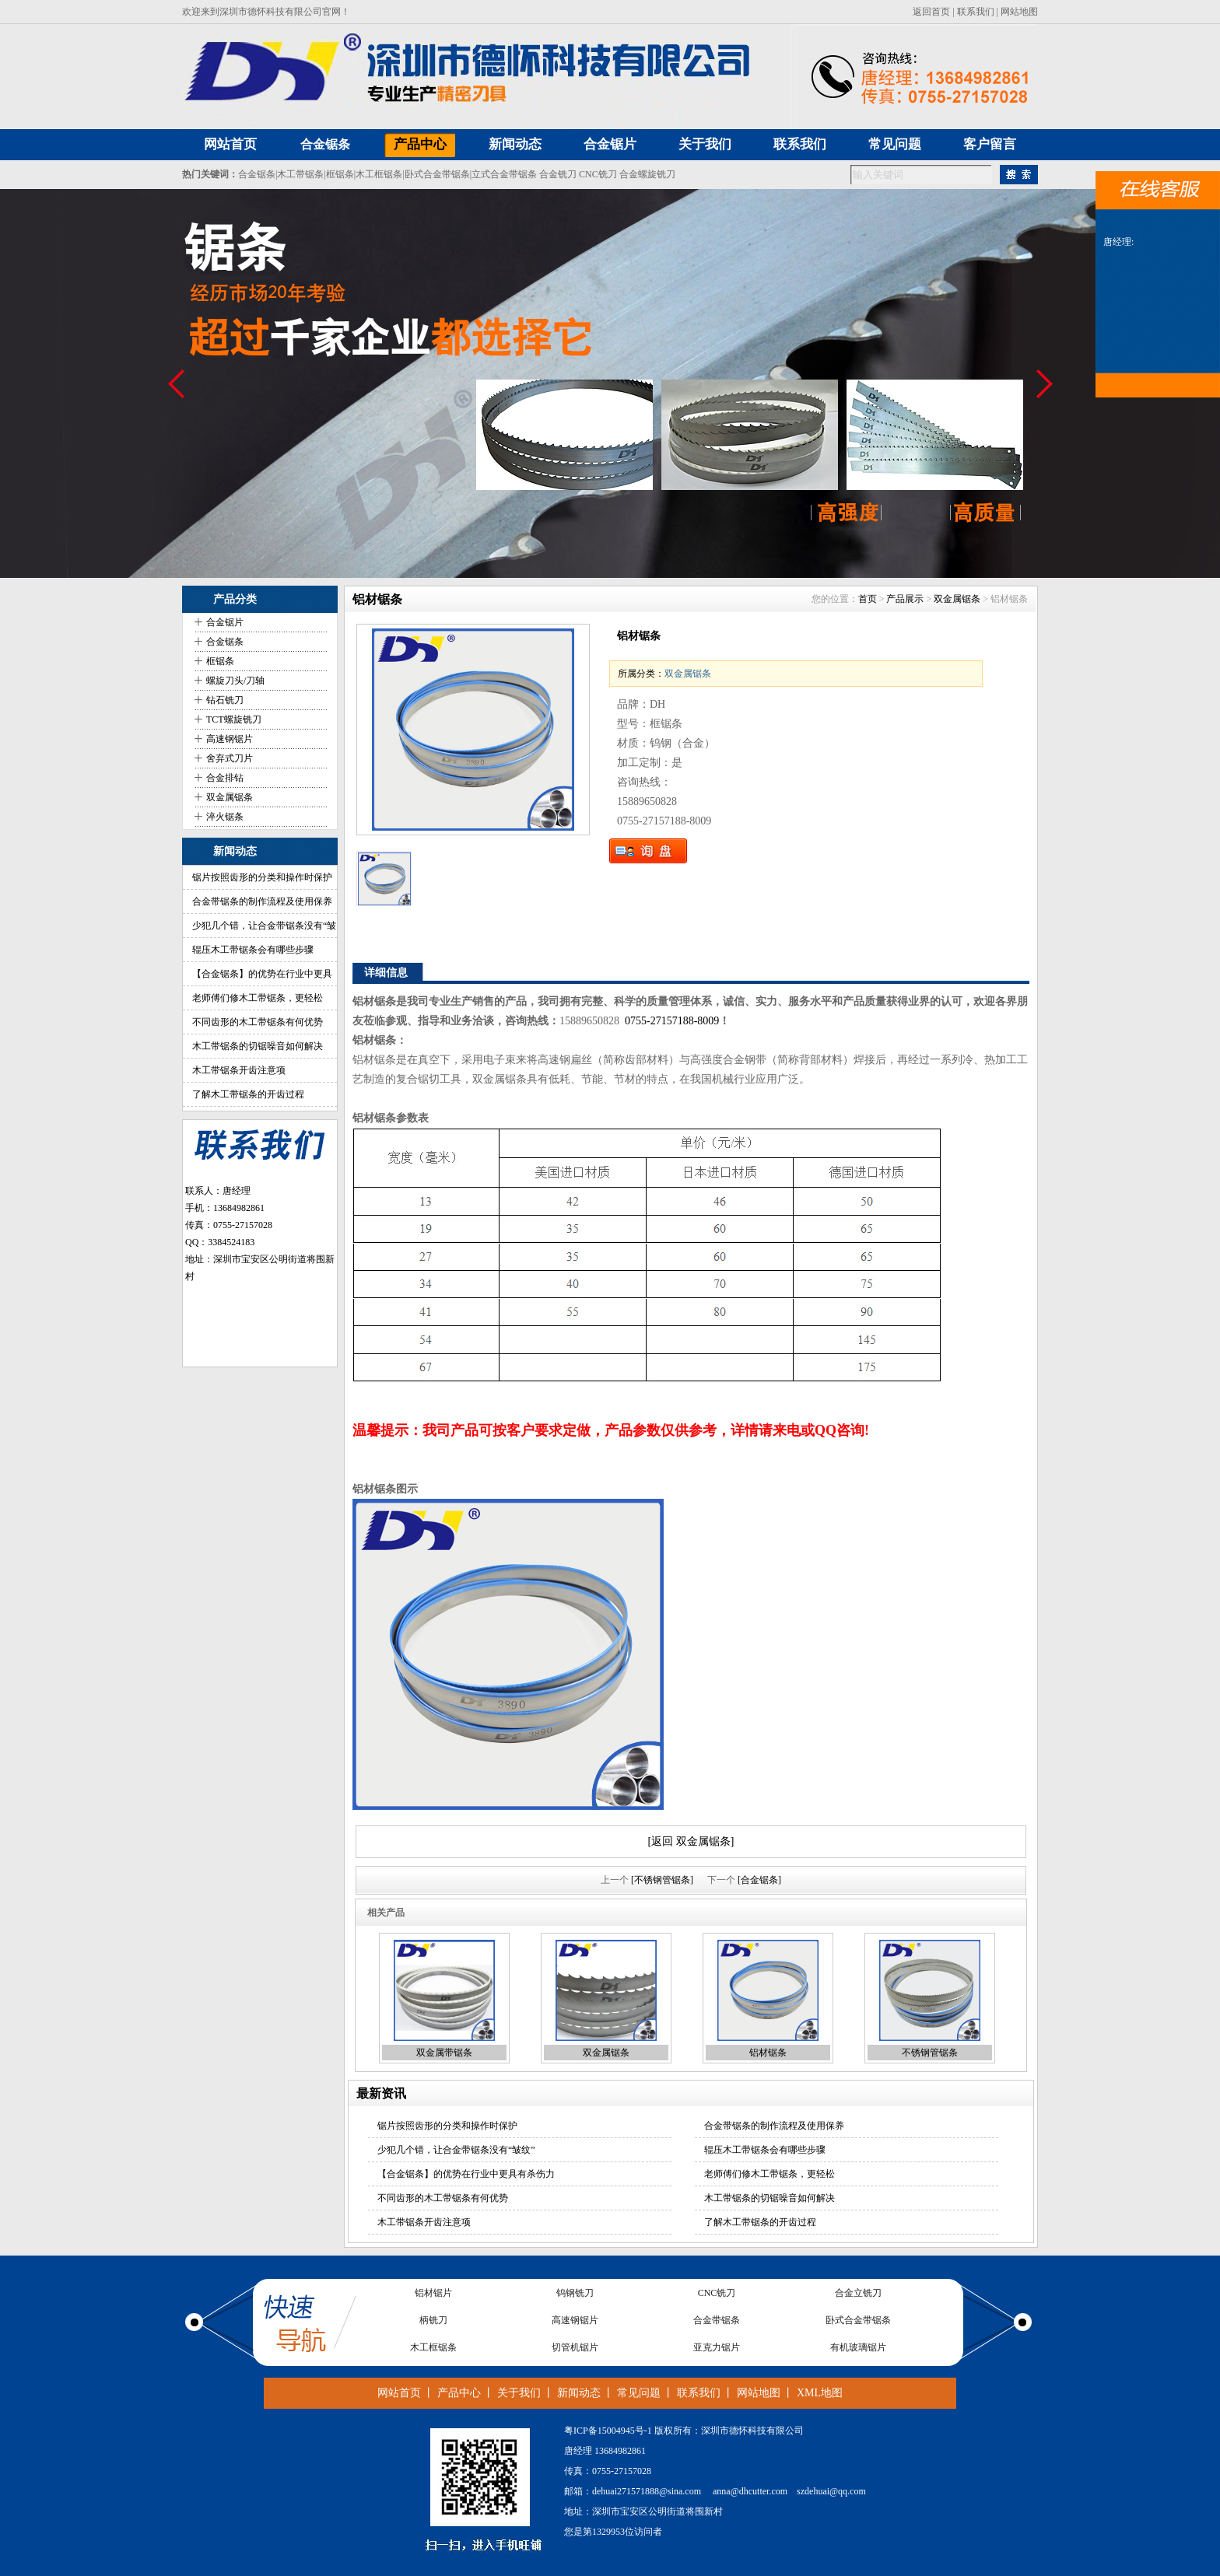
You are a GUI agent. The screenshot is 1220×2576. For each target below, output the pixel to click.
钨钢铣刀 (575, 2294)
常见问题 (639, 2393)
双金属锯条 (229, 797)
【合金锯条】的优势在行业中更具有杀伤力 (466, 2173)
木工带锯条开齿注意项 (239, 1070)
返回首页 (931, 11)
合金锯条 (325, 144)
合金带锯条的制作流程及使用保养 (262, 901)
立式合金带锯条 (504, 174)
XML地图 (820, 2393)
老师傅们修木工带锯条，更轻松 (257, 997)
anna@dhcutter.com (750, 2491)
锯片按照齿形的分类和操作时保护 (262, 877)
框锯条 (340, 174)
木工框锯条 (379, 174)
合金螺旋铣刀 (647, 174)
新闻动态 (579, 2393)
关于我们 (519, 2393)
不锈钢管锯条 (930, 2052)
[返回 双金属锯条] (691, 1841)
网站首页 (399, 2393)
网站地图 (1019, 11)
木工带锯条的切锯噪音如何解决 (257, 1046)
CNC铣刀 (598, 174)
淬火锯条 (225, 816)
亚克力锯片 (716, 2348)
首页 (867, 598)
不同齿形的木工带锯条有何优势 (257, 1022)
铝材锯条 (768, 2052)
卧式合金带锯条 (437, 174)
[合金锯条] (759, 1879)
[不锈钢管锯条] (662, 1879)
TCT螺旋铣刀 (233, 719)
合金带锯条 (716, 2321)
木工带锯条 (300, 174)
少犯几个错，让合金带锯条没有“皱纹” (456, 2149)
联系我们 (975, 11)
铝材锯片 (433, 2294)
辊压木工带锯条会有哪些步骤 (253, 949)
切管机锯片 (575, 2348)
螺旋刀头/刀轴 (235, 680)
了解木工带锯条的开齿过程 (248, 1094)
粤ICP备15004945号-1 (608, 2430)
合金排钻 (225, 777)
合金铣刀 (558, 174)
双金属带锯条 (444, 2052)
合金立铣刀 (858, 2294)
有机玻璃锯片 (858, 2348)
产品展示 (905, 598)
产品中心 (459, 2393)
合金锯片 (225, 622)
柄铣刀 (433, 2321)
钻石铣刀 (225, 700)
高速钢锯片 (229, 738)
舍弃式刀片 (229, 758)
